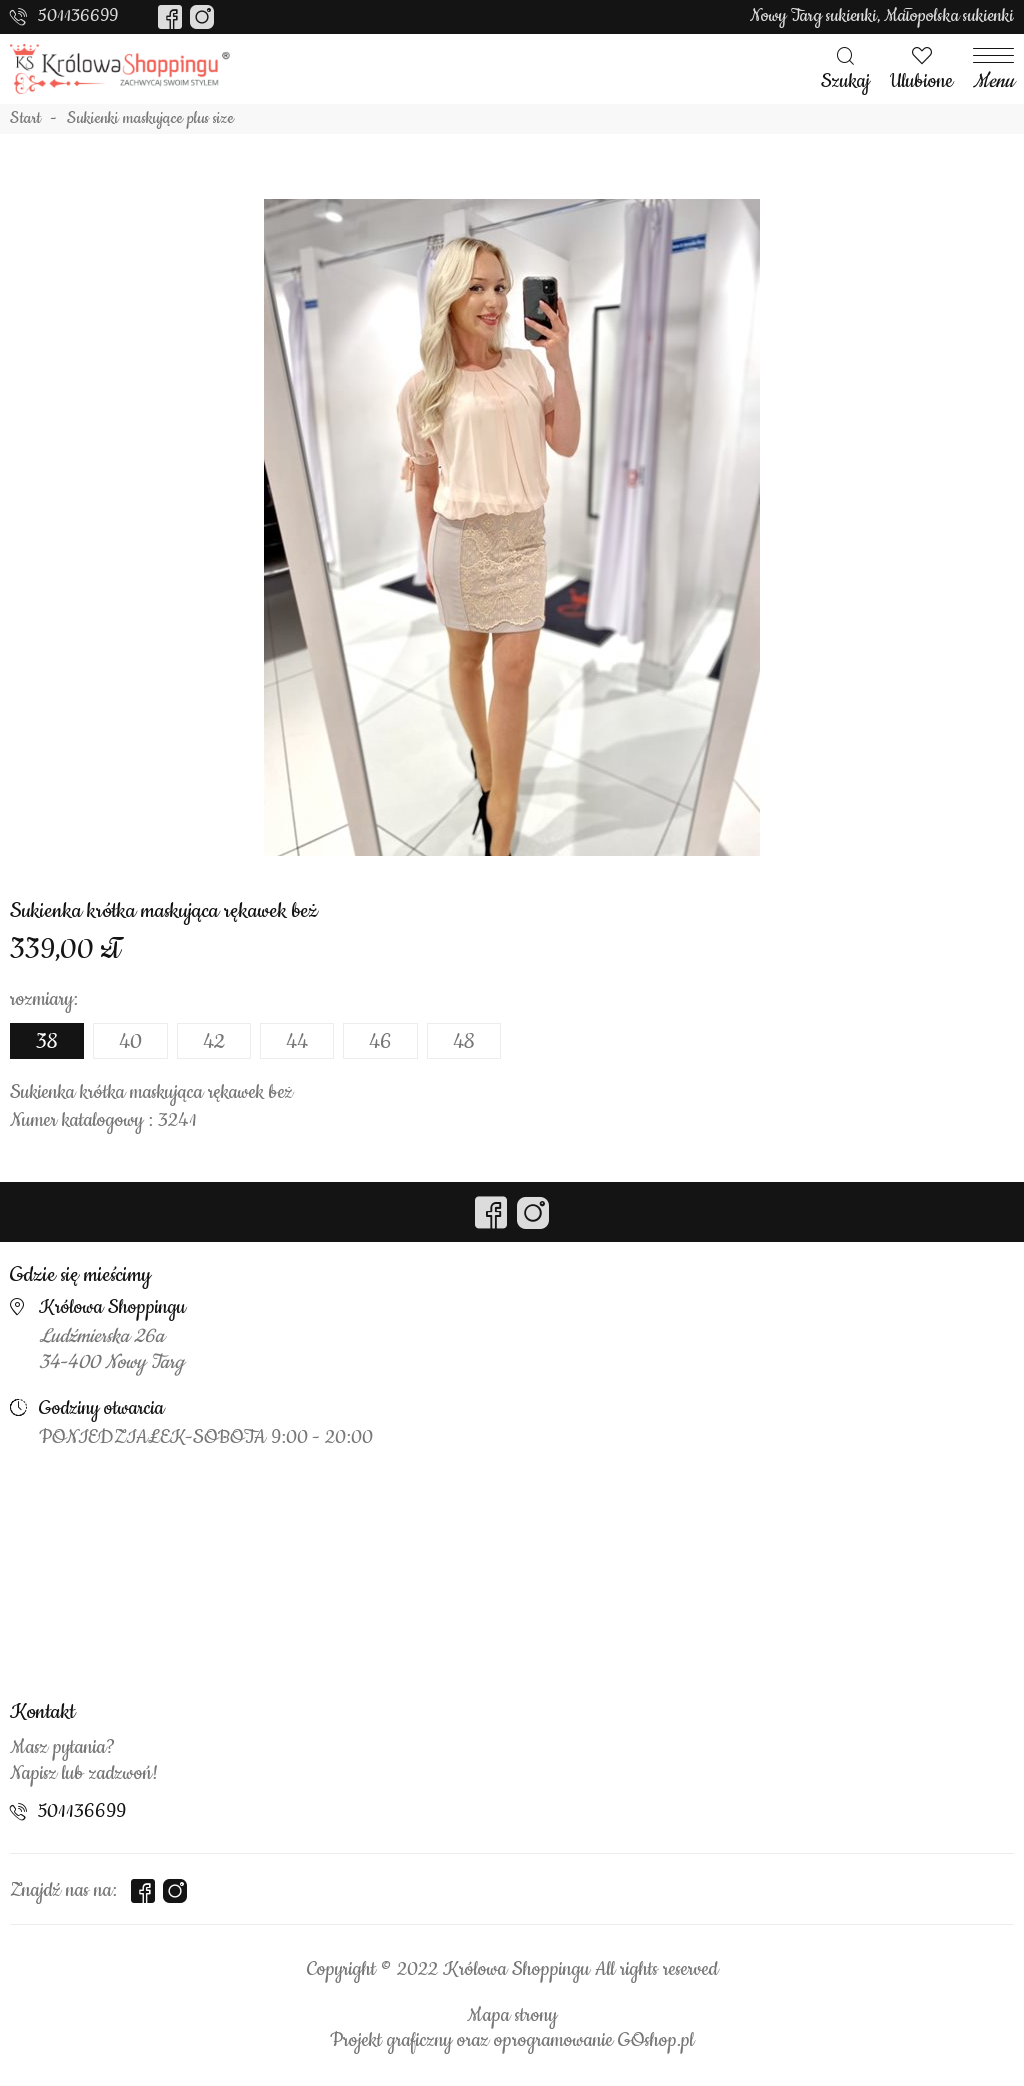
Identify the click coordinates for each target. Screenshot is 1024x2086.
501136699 (78, 16)
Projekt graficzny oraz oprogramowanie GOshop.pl (512, 2041)
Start (25, 119)
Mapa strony (512, 2016)
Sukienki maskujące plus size (150, 119)
